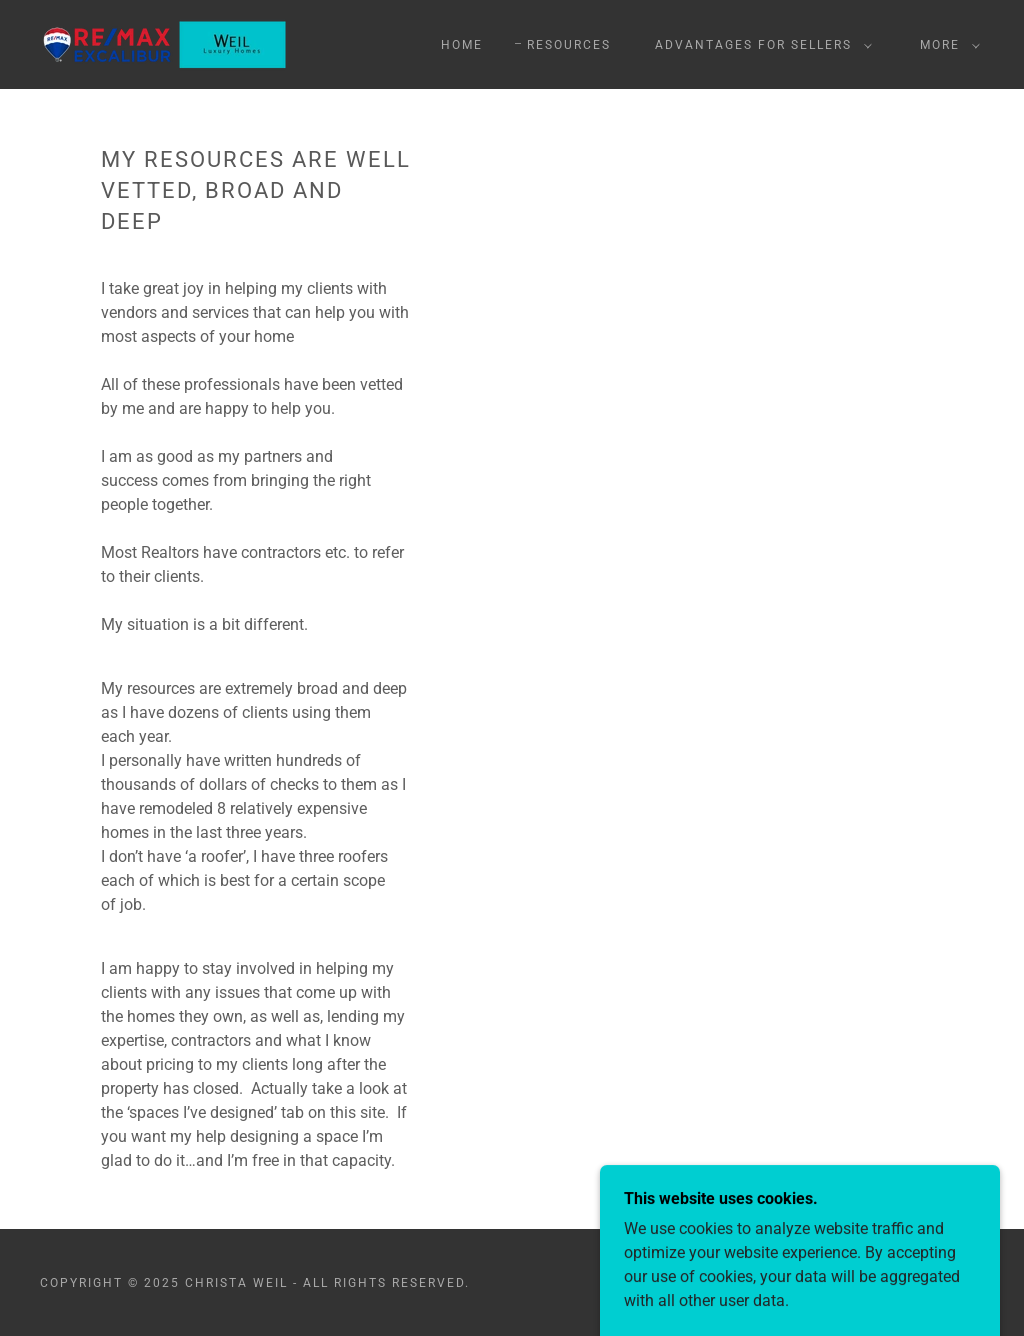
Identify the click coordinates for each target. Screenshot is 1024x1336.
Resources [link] (569, 45)
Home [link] (462, 45)
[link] (165, 43)
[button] (759, 45)
